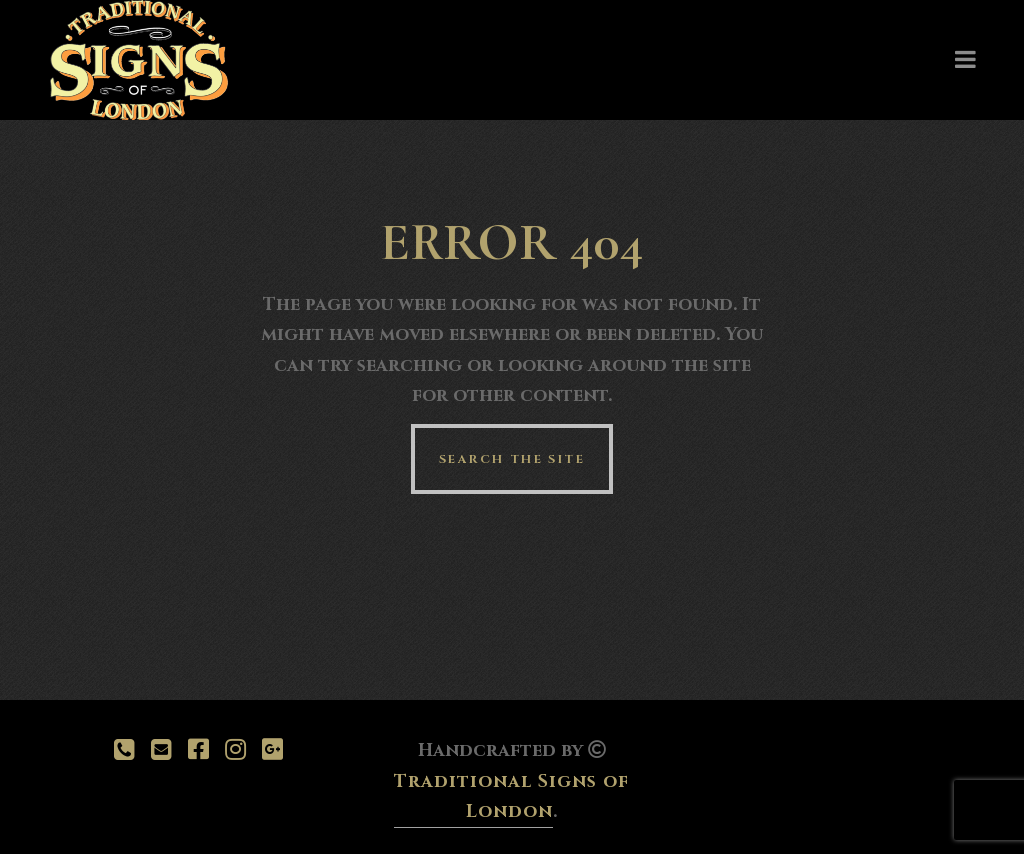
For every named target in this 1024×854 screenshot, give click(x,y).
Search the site (512, 459)
